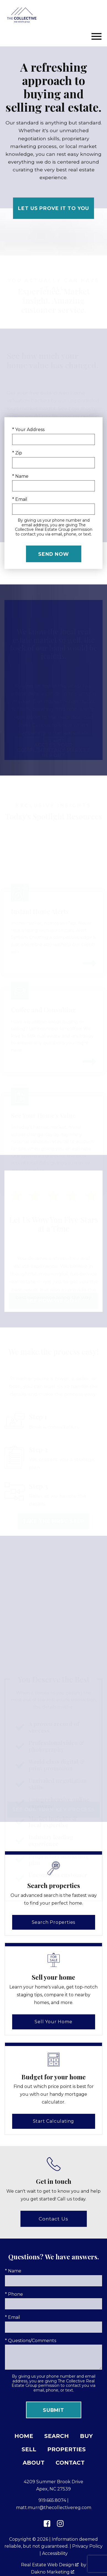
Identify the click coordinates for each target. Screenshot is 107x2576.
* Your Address (28, 429)
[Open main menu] (96, 36)
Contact (70, 2462)
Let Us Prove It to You (53, 208)
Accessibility (55, 2553)
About (34, 2462)
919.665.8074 (52, 2500)
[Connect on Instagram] (60, 2523)
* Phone (14, 2294)
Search (56, 2436)
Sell (29, 2449)
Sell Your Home (53, 2021)
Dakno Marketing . (53, 2572)
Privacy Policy (87, 2546)
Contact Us (53, 2219)
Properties (66, 2449)
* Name (20, 476)
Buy (86, 2436)
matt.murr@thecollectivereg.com (53, 2507)
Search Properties (53, 1922)
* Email (19, 499)
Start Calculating (53, 2121)
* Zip (17, 453)
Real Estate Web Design (50, 2564)
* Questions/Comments (30, 2340)
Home (23, 2436)
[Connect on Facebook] (47, 2523)
